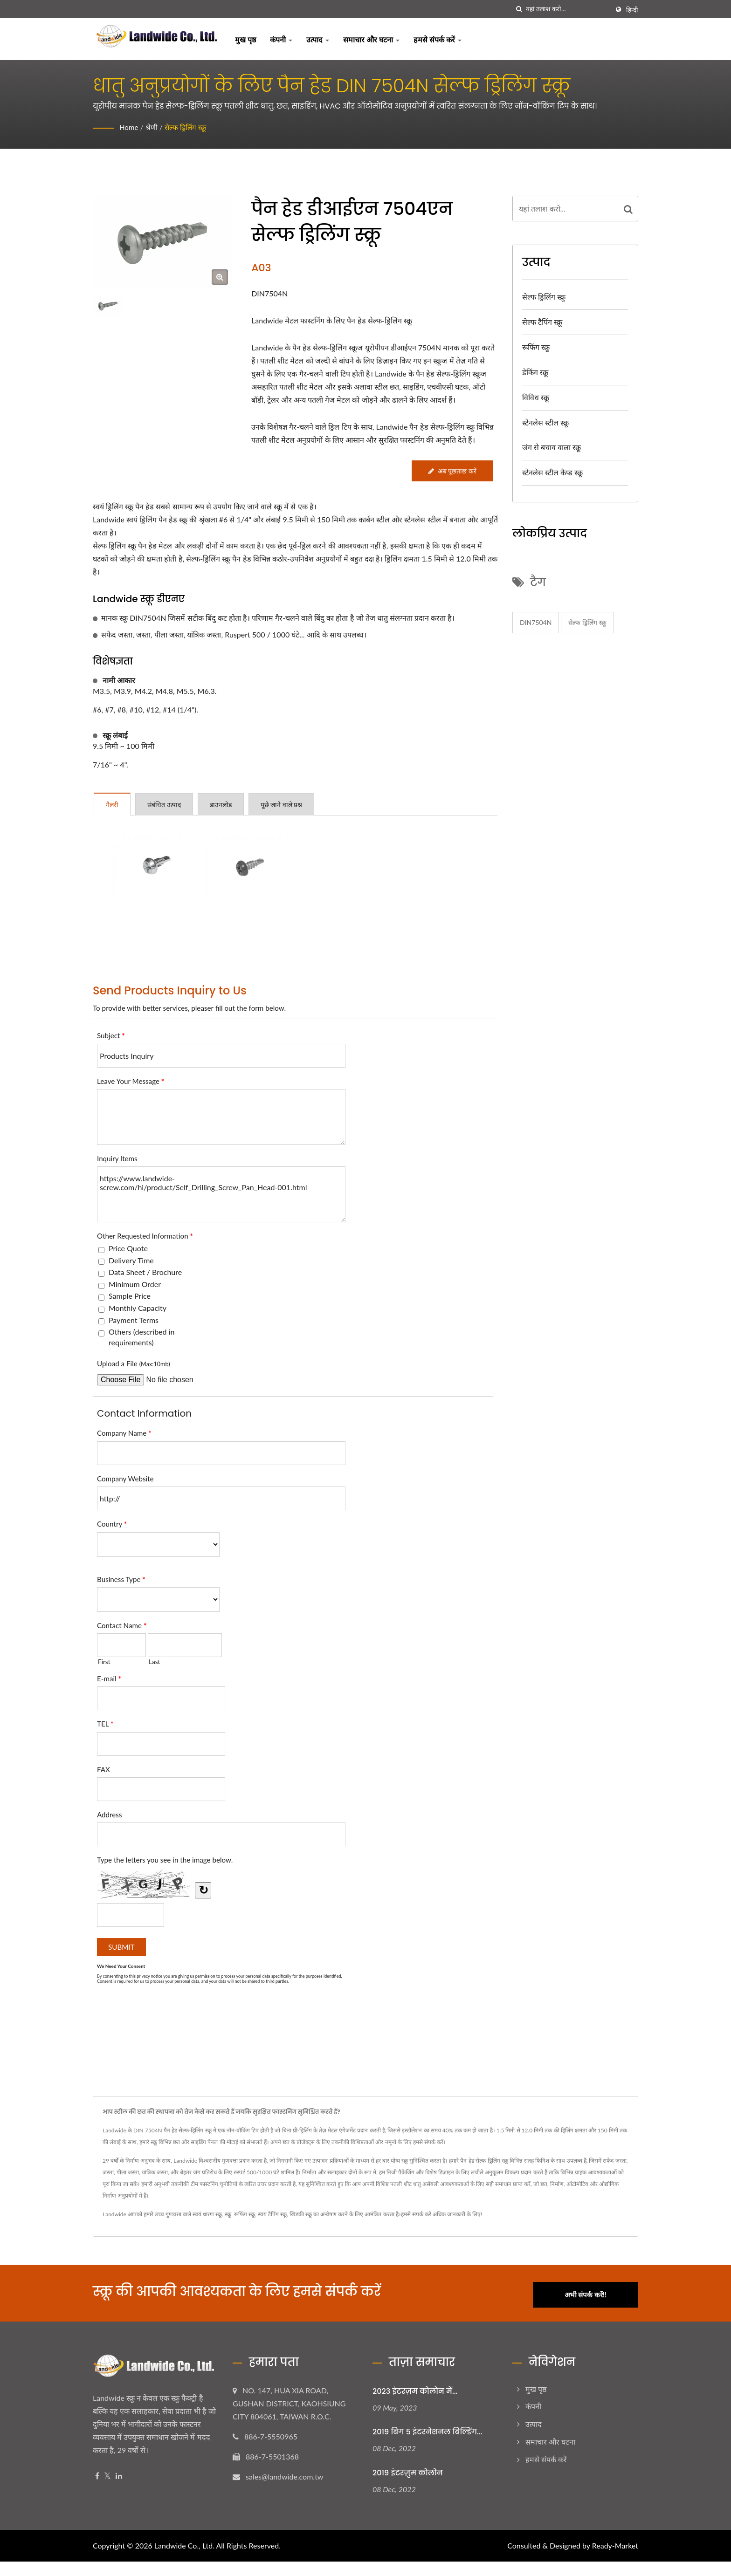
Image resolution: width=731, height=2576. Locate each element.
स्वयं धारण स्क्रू (207, 2214)
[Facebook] (97, 2472)
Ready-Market (615, 2542)
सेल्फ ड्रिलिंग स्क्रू (187, 127)
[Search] (567, 9)
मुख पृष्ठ (245, 39)
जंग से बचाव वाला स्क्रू (551, 447)
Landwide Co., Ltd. (184, 2542)
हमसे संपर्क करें (438, 39)
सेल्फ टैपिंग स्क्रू (542, 321)
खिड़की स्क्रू (301, 2214)
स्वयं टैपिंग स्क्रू (272, 2214)
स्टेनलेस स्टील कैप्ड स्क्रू (552, 472)
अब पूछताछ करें (452, 471)
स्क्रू (228, 2214)
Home (129, 127)
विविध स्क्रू (535, 397)
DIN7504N (536, 622)
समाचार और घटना (371, 39)
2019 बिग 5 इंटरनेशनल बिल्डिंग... (427, 2429)
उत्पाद (317, 39)
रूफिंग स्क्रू (536, 347)
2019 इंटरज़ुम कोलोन (407, 2470)
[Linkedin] (119, 2472)
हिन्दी (632, 10)
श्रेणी (152, 127)
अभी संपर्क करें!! (593, 2291)
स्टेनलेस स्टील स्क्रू (545, 422)
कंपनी (281, 39)
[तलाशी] (519, 9)
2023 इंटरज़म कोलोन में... (414, 2388)
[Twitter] (107, 2472)
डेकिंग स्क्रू (535, 372)
